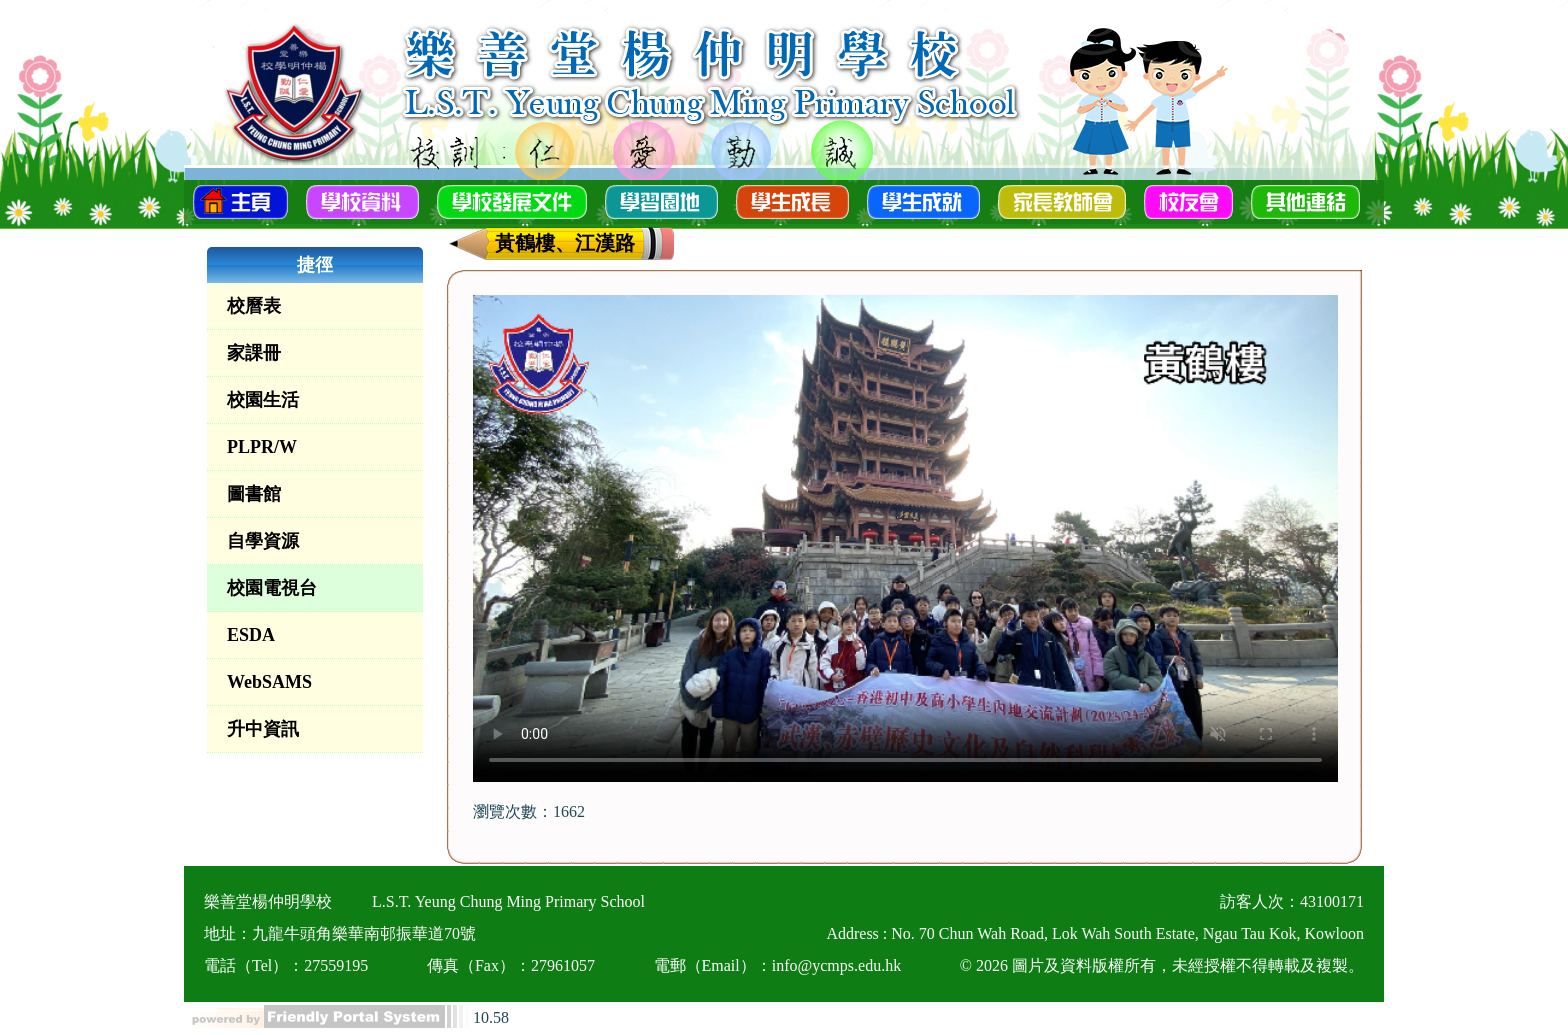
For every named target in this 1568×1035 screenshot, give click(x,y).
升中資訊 (263, 729)
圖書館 (254, 494)
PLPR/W (262, 447)
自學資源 (263, 541)
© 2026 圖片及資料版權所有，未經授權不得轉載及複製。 (1162, 965)
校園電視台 (272, 588)
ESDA (251, 635)
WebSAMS (269, 682)
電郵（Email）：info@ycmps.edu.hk (778, 965)
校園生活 (263, 400)
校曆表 (254, 306)
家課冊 (254, 353)
